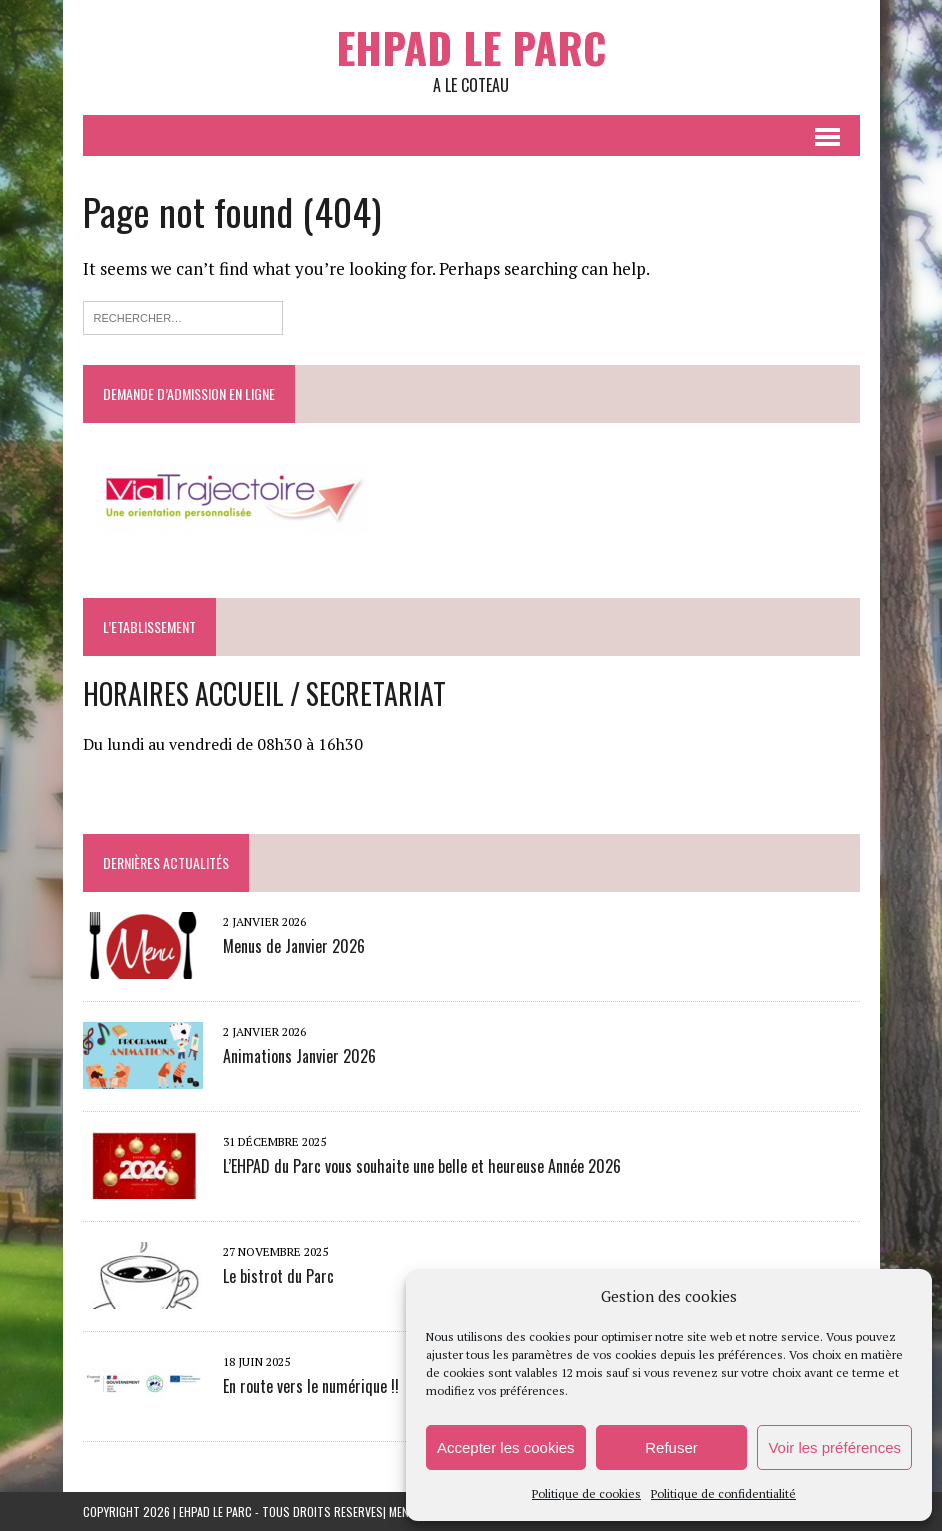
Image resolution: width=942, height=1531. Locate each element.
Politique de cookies (586, 1493)
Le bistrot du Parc (278, 1276)
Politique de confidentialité (723, 1493)
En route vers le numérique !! (311, 1386)
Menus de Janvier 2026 (294, 946)
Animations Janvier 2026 (299, 1056)
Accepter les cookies (506, 1447)
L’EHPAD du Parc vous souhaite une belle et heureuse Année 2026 (422, 1166)
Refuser (671, 1447)
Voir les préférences (834, 1447)
